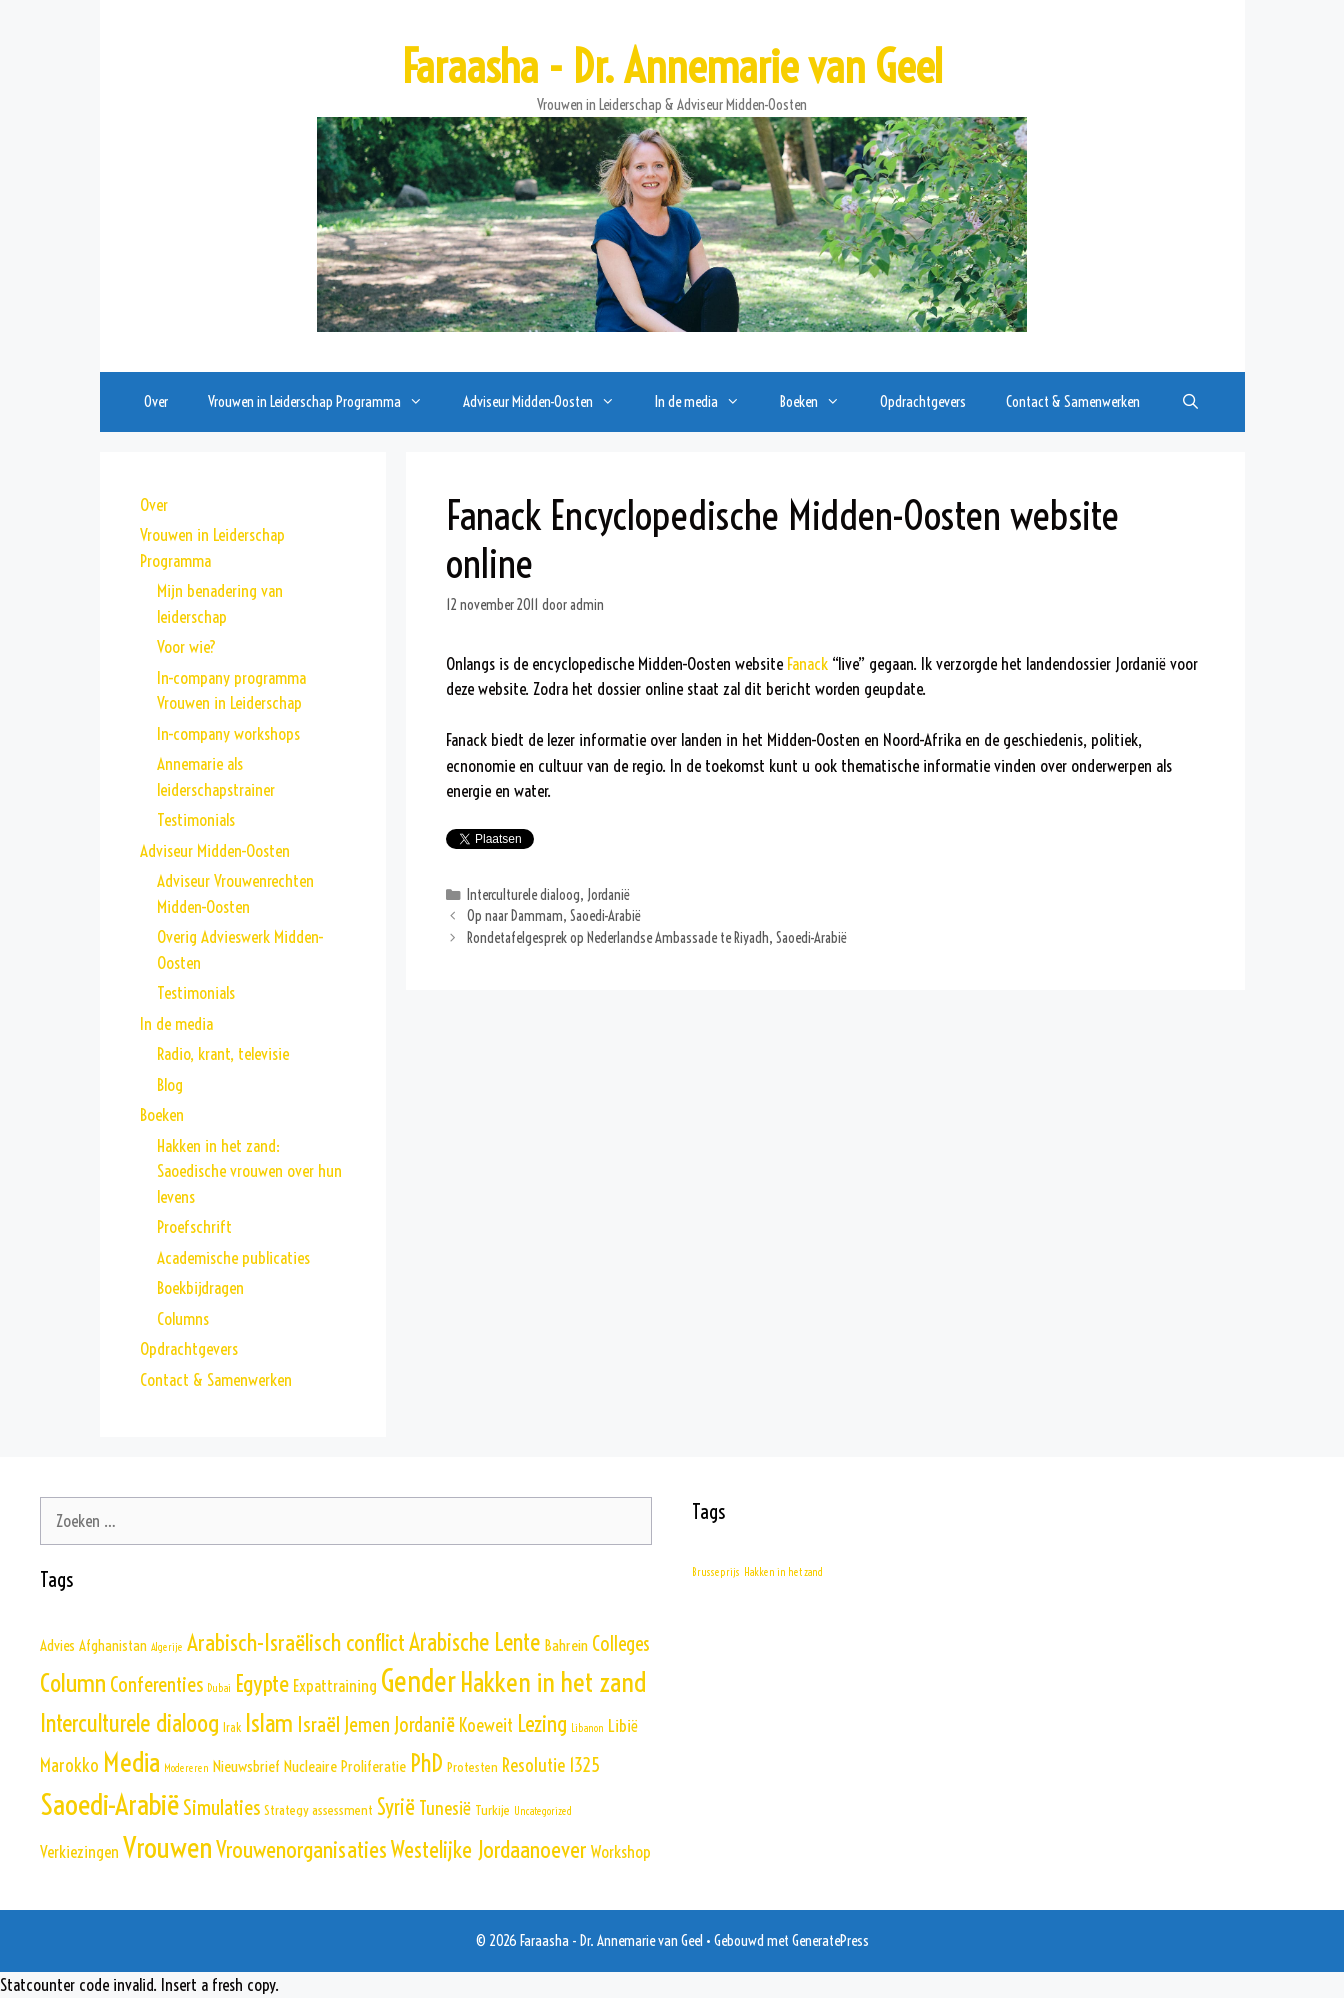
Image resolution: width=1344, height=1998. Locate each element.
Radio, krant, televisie (223, 1053)
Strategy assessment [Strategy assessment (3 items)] (318, 1810)
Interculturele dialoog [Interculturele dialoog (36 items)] (129, 1723)
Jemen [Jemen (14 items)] (367, 1724)
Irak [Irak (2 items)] (232, 1727)
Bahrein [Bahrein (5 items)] (566, 1645)
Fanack (807, 663)
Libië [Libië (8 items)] (623, 1726)
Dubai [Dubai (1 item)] (219, 1688)
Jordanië (608, 895)
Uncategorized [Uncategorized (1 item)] (543, 1811)
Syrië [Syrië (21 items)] (396, 1807)
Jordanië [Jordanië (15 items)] (424, 1724)
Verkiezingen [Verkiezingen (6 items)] (79, 1852)
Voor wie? (186, 646)
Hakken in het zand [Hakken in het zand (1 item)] (783, 1572)
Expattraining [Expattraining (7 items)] (335, 1685)
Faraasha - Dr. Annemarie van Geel (672, 67)
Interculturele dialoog (523, 895)
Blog (170, 1084)
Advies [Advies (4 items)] (57, 1645)
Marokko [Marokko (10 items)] (69, 1765)
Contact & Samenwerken (1073, 401)
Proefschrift (194, 1226)
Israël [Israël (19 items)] (318, 1724)
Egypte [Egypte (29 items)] (262, 1683)
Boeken (162, 1114)
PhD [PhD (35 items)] (426, 1763)
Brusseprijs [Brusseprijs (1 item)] (716, 1572)
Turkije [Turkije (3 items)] (492, 1810)
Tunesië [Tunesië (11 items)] (445, 1808)
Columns (183, 1318)
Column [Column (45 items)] (73, 1683)
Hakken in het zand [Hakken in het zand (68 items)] (553, 1682)
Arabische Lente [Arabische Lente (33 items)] (474, 1642)
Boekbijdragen (200, 1287)
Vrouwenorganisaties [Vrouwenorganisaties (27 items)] (301, 1849)
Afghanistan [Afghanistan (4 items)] (113, 1645)
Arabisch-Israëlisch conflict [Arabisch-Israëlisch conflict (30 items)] (296, 1642)
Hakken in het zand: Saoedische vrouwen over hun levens (249, 1171)
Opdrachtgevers (923, 401)
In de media (176, 1023)
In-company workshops (228, 733)
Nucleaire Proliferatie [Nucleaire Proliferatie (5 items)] (345, 1766)
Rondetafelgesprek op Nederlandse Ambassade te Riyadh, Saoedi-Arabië (657, 938)
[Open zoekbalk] (1189, 402)
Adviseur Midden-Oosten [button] (549, 402)
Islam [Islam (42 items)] (269, 1722)
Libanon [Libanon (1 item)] (587, 1728)
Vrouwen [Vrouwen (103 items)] (167, 1847)
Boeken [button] (820, 402)
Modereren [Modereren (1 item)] (186, 1768)
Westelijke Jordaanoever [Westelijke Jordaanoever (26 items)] (489, 1850)
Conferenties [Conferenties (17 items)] (156, 1684)
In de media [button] (707, 402)
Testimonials (196, 819)
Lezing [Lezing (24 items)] (542, 1724)
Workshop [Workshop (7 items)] (621, 1851)
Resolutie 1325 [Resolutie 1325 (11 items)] (551, 1765)
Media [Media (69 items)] (131, 1762)
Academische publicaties (233, 1257)
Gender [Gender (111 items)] (418, 1681)
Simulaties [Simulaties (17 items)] (221, 1807)
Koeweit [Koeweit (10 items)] (486, 1725)
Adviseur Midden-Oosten (215, 850)
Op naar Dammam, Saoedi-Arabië (554, 916)
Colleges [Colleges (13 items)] (621, 1644)
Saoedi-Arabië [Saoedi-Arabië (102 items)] (109, 1804)
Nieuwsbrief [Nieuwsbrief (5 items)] (246, 1766)
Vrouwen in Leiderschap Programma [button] (325, 402)
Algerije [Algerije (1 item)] (167, 1647)
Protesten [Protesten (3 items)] (472, 1767)
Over (156, 401)
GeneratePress (830, 1940)
